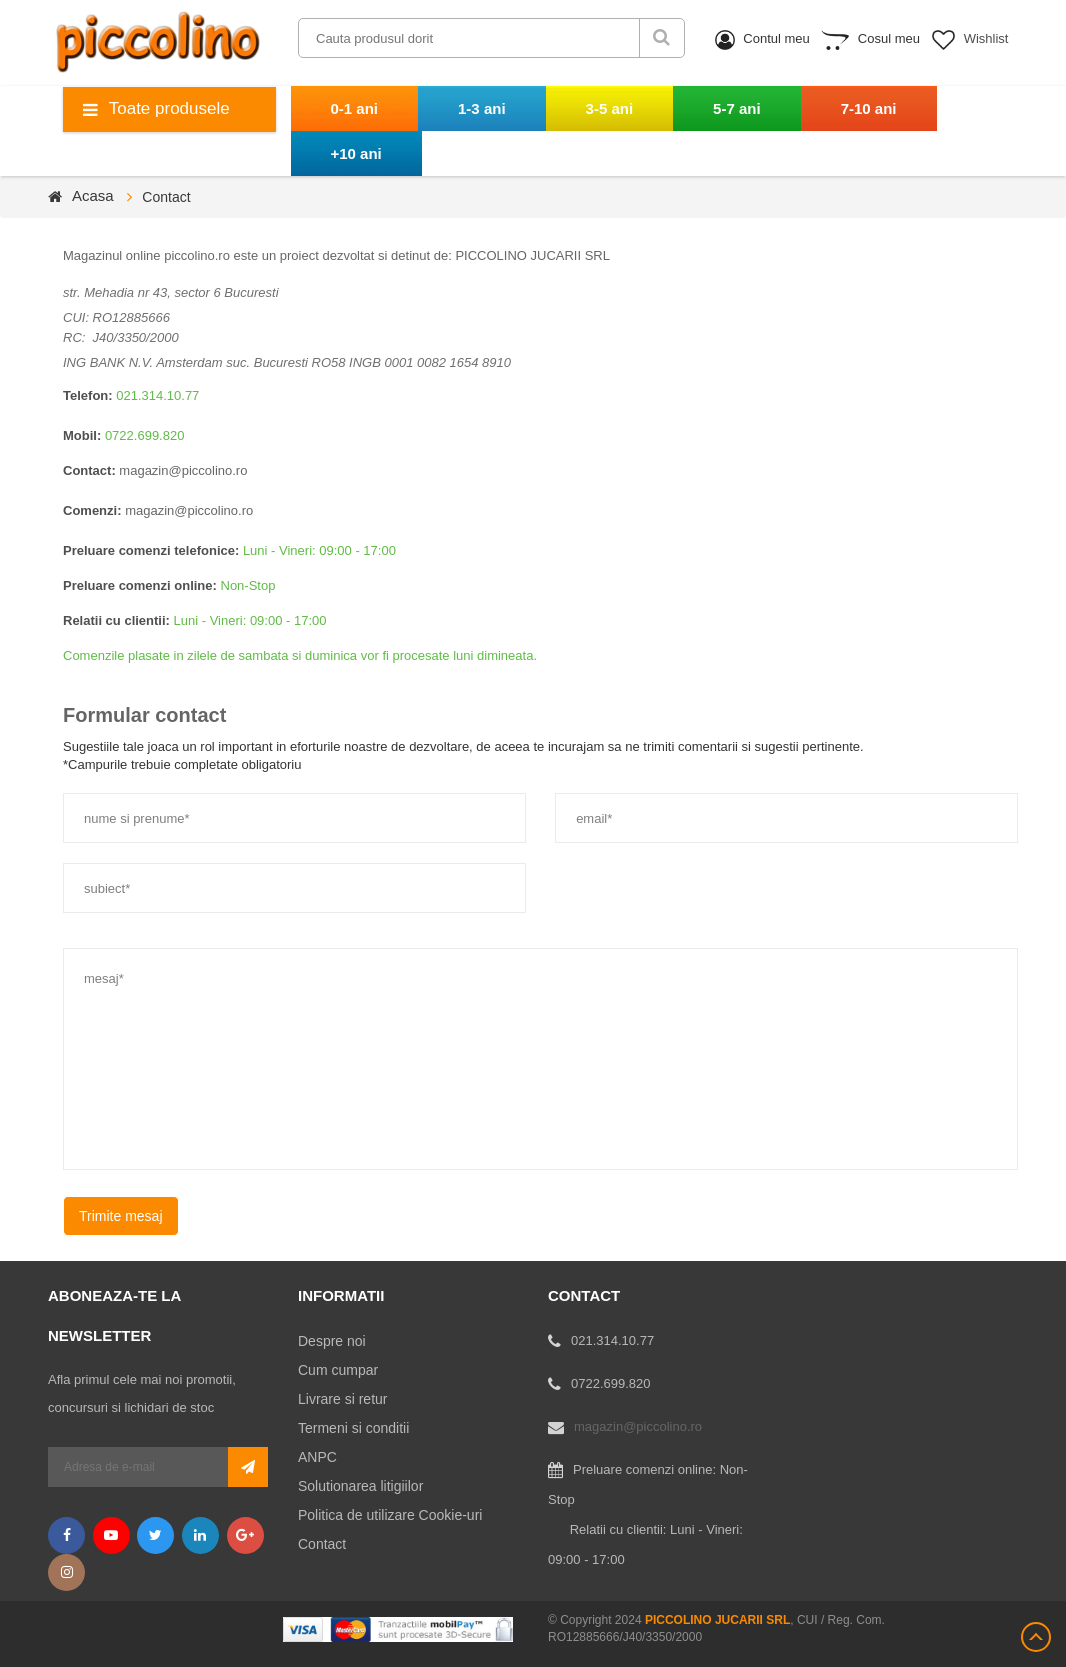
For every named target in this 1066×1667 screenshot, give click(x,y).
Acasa (93, 195)
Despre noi (332, 1341)
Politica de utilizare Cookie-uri (390, 1515)
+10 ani (356, 153)
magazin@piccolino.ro (183, 470)
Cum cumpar (338, 1370)
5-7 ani (737, 108)
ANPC (317, 1457)
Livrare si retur (342, 1399)
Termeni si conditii (353, 1428)
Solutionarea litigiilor (360, 1486)
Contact (322, 1544)
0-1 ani (355, 108)
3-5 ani (610, 108)
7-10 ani (869, 108)
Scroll (1036, 1637)
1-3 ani (482, 108)
